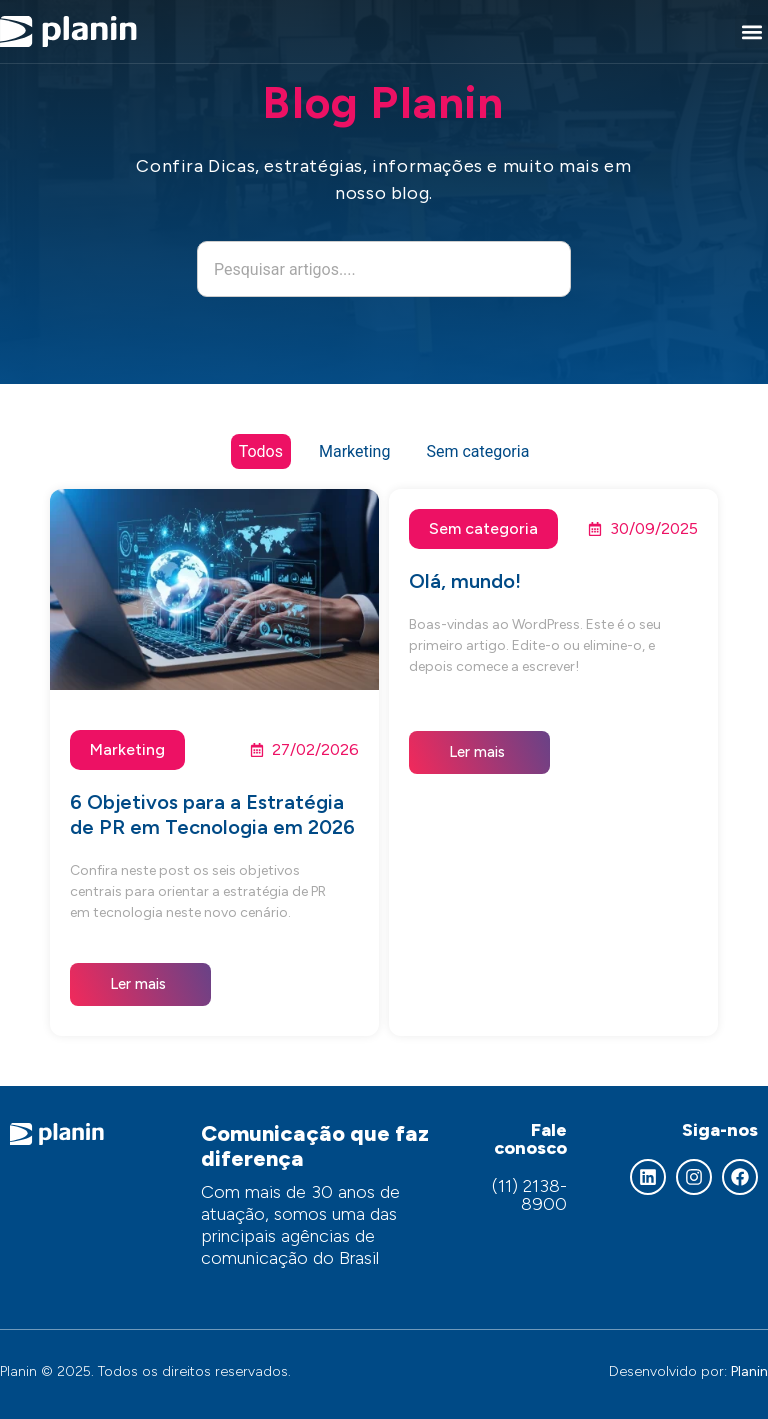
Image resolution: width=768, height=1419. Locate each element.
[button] (751, 31)
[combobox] (384, 269)
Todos (261, 451)
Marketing (354, 451)
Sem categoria (477, 451)
